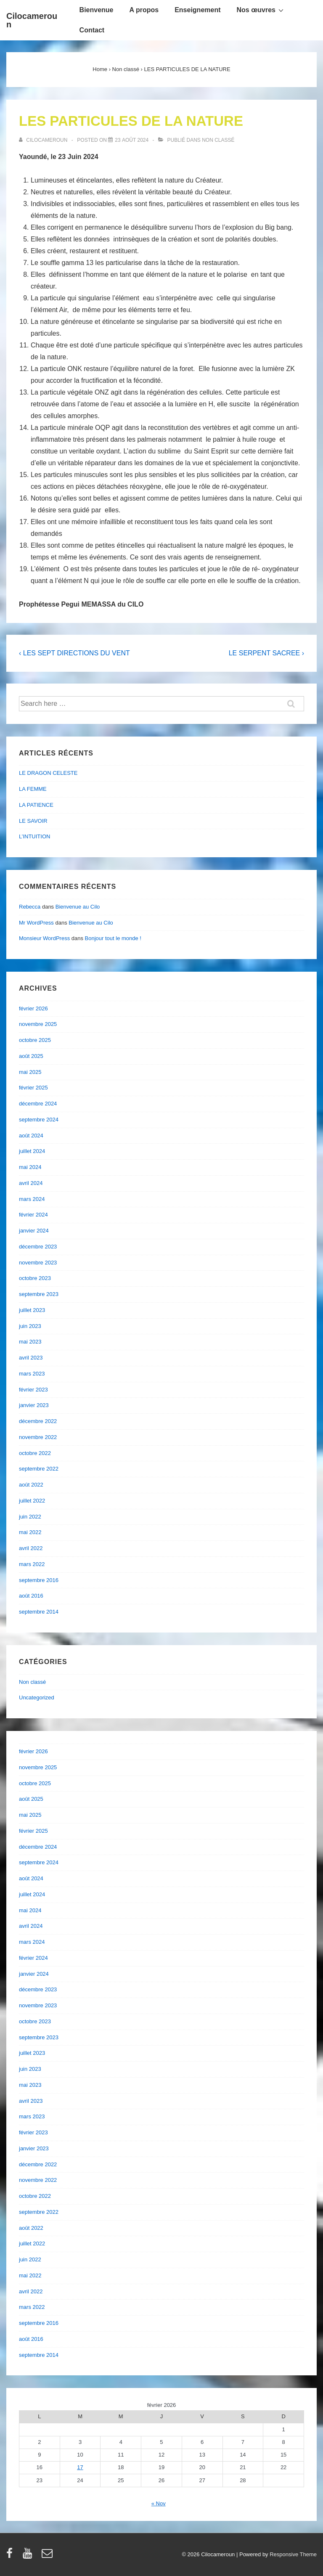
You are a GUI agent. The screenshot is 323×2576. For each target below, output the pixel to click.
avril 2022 (30, 1548)
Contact (92, 30)
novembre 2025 (38, 1024)
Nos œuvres (261, 10)
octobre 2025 (35, 1040)
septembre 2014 (38, 1612)
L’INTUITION (34, 836)
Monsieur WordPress (44, 938)
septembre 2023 (38, 1294)
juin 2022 (30, 1516)
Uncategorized (36, 1697)
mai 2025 (30, 1072)
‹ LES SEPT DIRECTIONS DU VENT (74, 653)
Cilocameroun (31, 20)
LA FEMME (33, 789)
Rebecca (29, 907)
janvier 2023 (34, 1405)
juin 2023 (30, 1326)
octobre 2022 (35, 1453)
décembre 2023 (38, 1246)
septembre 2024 (38, 1119)
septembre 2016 (38, 1580)
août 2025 (31, 1056)
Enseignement (197, 9)
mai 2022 (30, 1532)
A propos (144, 9)
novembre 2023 (38, 1262)
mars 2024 (32, 1199)
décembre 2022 (38, 1421)
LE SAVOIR (33, 821)
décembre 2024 (38, 1103)
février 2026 (33, 1008)
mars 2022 (32, 1564)
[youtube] (29, 2556)
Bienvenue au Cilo (78, 907)
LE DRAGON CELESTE (48, 773)
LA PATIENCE (36, 805)
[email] (48, 2556)
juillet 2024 (32, 1151)
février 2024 (33, 1214)
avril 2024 (30, 1183)
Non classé (218, 140)
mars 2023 (32, 1373)
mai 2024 (30, 1167)
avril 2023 (30, 1357)
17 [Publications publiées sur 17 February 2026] (80, 2467)
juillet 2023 (32, 1310)
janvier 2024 (34, 1230)
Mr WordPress (36, 923)
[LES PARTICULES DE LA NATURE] (131, 140)
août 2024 (31, 1135)
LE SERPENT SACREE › (266, 653)
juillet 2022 (32, 1500)
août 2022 (31, 1484)
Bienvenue (96, 9)
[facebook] (11, 2556)
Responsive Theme (293, 2554)
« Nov (158, 2503)
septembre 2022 (38, 1469)
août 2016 (31, 1596)
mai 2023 (30, 1341)
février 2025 (33, 1087)
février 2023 (33, 1389)
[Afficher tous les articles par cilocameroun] (44, 140)
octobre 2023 (35, 1278)
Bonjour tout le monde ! (113, 938)
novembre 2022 (38, 1437)
